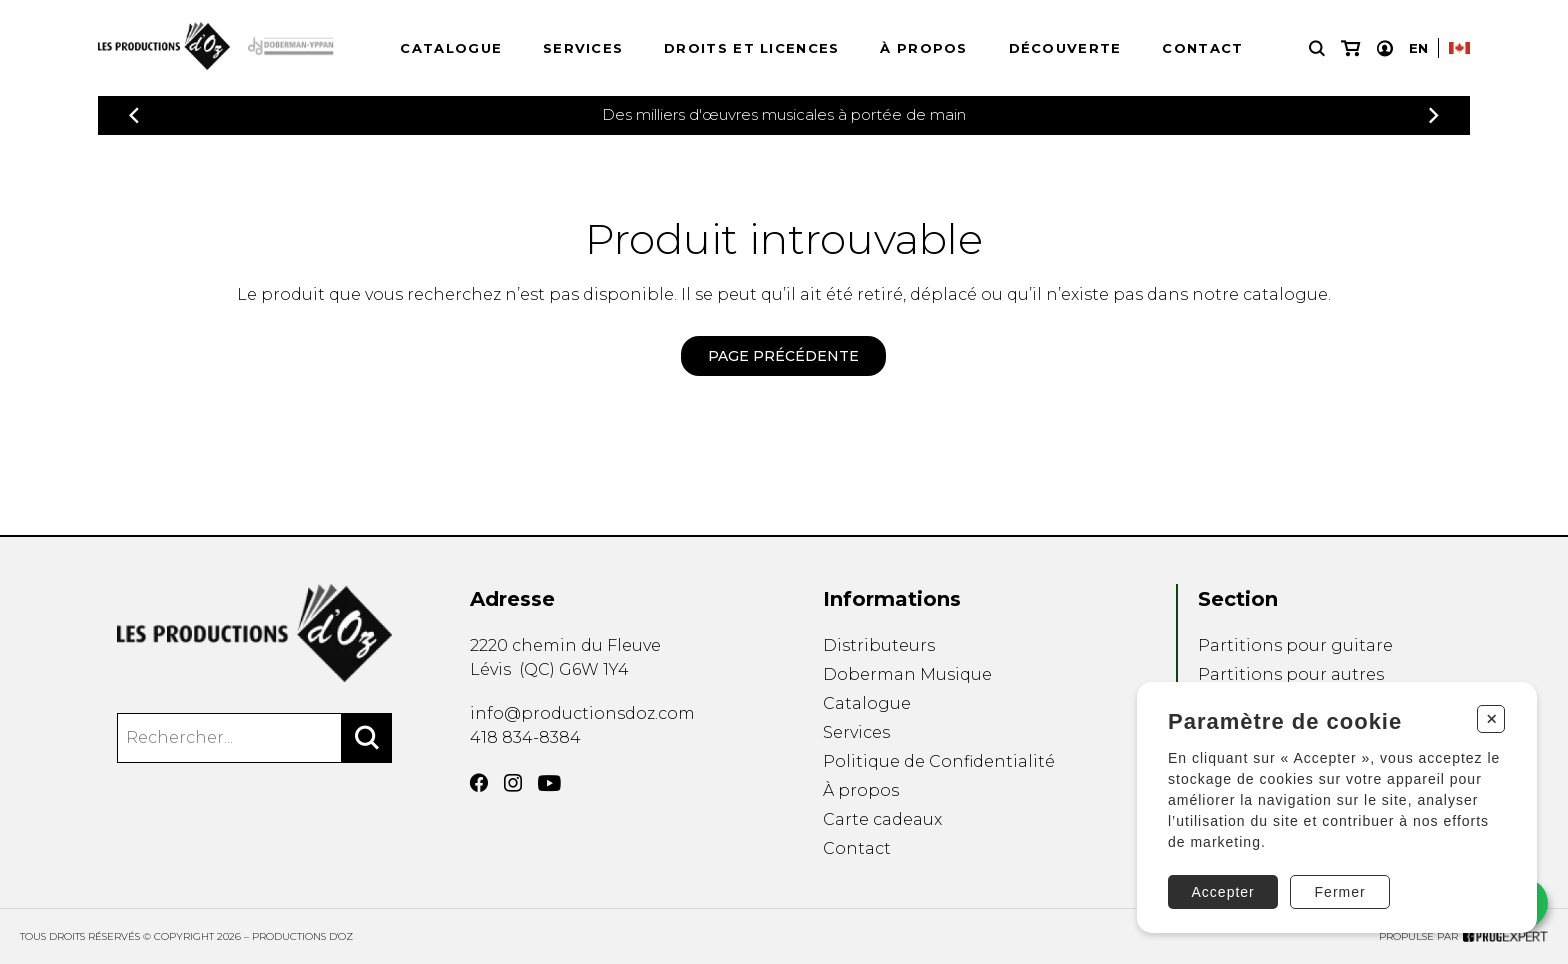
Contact (1202, 48)
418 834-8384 (525, 737)
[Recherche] (1317, 48)
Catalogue (451, 48)
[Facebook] (479, 783)
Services (583, 48)
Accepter (1223, 892)
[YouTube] (549, 783)
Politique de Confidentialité (939, 761)
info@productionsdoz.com (582, 713)
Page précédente (783, 356)
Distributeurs (879, 645)
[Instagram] (513, 783)
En (1418, 48)
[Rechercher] (367, 738)
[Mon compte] (1385, 48)
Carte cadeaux (882, 819)
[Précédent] (134, 115)
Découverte (1065, 48)
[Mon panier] (1350, 48)
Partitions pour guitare (1295, 645)
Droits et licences (751, 48)
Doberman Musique (907, 674)
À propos (923, 48)
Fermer (1340, 892)
